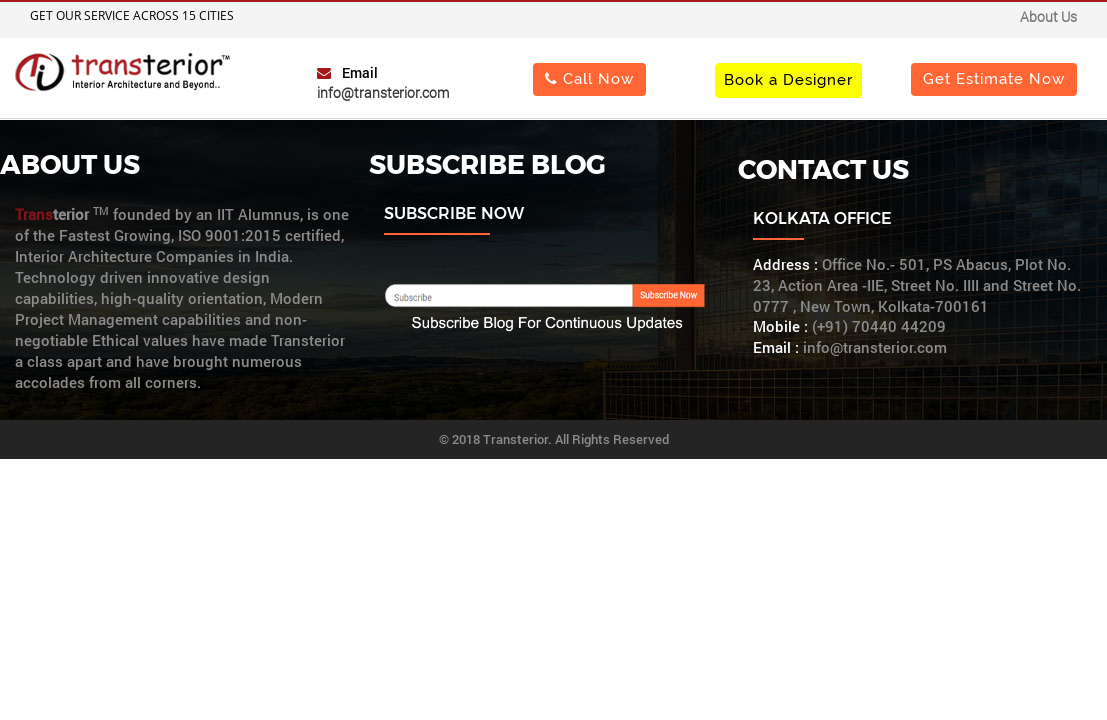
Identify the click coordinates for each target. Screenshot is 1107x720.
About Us (1048, 16)
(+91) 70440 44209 (879, 326)
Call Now (589, 78)
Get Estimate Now (994, 78)
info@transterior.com (383, 92)
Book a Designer (788, 79)
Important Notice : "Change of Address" (559, 19)
